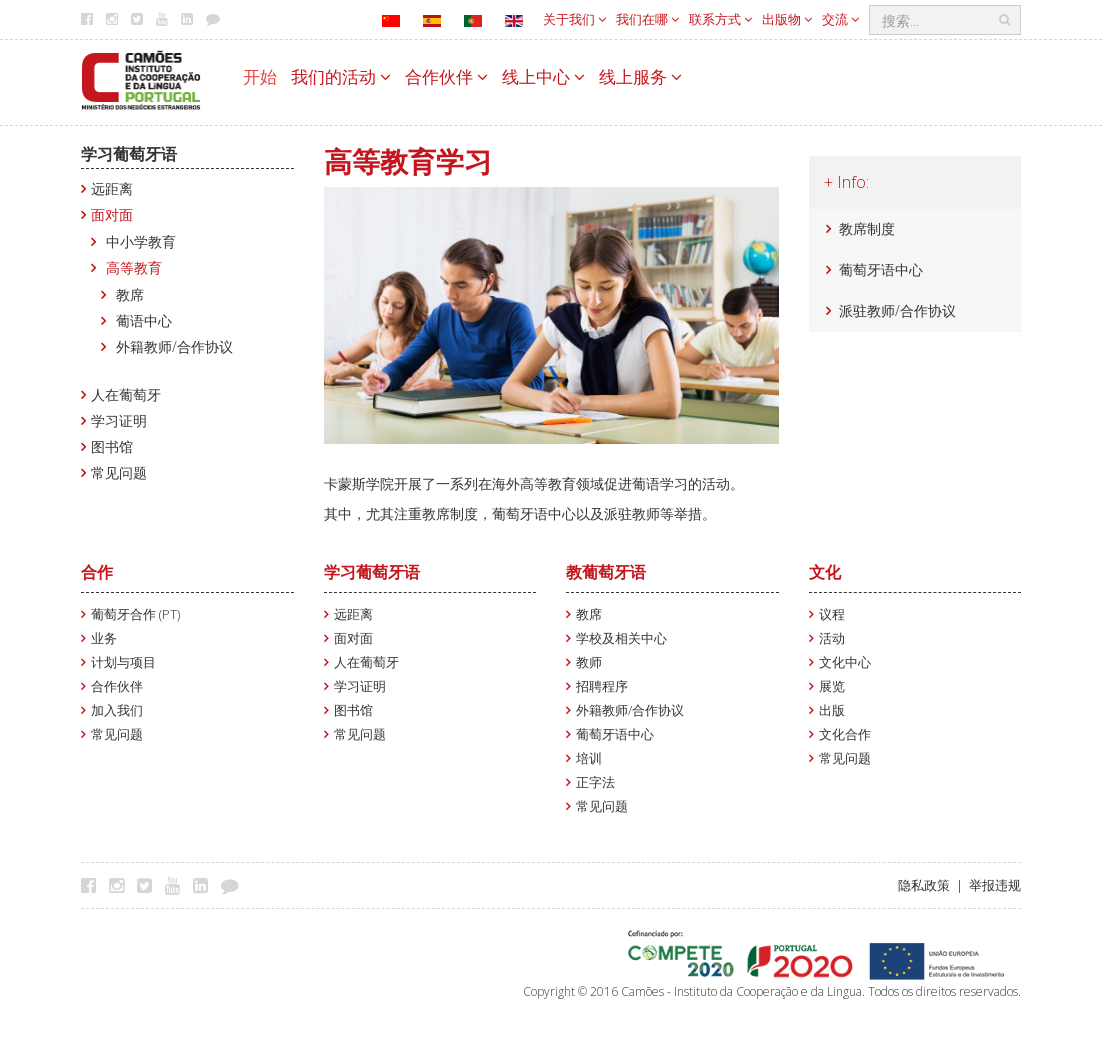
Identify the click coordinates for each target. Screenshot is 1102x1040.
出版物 (787, 19)
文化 (825, 572)
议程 (832, 614)
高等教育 (134, 267)
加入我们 (117, 710)
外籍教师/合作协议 (174, 346)
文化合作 (845, 734)
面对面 (112, 214)
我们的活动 (341, 76)
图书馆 (112, 446)
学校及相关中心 (621, 638)
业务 (104, 638)
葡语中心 (144, 320)
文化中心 (845, 662)
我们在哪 (647, 19)
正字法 (595, 782)
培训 (589, 758)
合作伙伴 (446, 76)
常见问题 (119, 472)
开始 (260, 76)
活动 (832, 638)
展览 (832, 686)
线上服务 (640, 76)
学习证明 (119, 420)
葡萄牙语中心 (881, 269)
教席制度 (867, 228)
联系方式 (720, 19)
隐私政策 (924, 885)
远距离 (112, 188)
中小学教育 (141, 241)
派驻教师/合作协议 (897, 310)
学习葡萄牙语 (129, 154)
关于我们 (574, 19)
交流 (840, 19)
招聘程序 (602, 686)
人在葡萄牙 (126, 394)
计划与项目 (123, 662)
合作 (97, 572)
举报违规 (995, 885)
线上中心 (543, 76)
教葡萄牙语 (606, 572)
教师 (589, 662)
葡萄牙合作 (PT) (135, 614)
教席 (130, 294)
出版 (832, 710)
